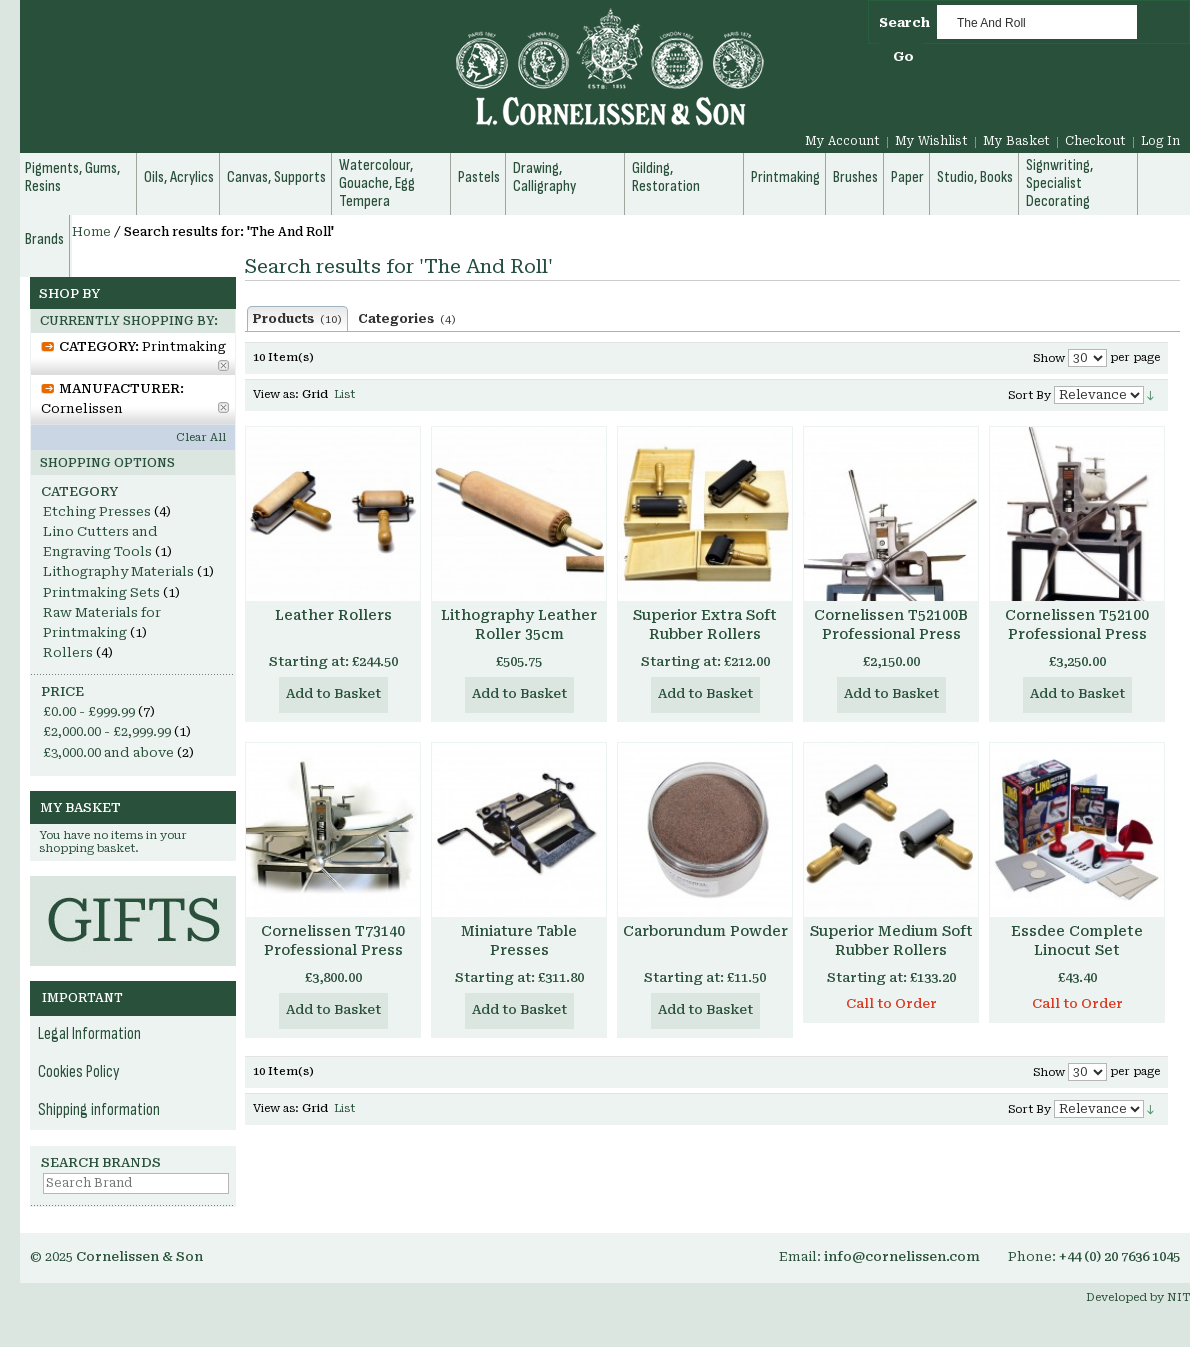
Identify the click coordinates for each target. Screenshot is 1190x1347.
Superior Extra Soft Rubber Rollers (705, 624)
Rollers (68, 652)
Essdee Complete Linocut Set (1077, 940)
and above (108, 752)
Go (903, 56)
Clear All (201, 437)
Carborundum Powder (705, 931)
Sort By (1029, 395)
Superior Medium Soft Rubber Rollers (891, 940)
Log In (1160, 141)
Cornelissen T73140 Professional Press (333, 940)
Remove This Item (223, 365)
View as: (276, 394)
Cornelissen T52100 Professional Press (1077, 624)
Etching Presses (97, 511)
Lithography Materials (118, 571)
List (344, 394)
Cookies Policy (79, 1072)
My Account (842, 141)
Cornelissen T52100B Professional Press (891, 624)
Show (1049, 358)
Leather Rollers (333, 615)
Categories (407, 319)
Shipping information (99, 1110)
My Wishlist (931, 141)
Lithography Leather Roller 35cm (519, 624)
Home (91, 232)
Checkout (1095, 141)
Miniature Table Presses (519, 940)
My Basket (1016, 141)
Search (904, 22)
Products (297, 319)
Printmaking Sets (101, 592)
